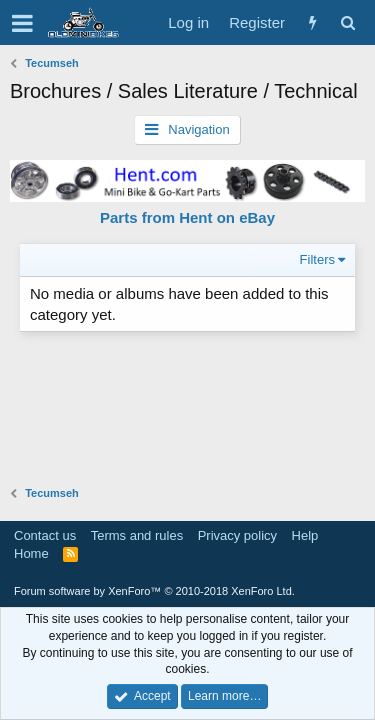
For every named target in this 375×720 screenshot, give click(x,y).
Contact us (45, 535)
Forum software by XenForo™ (154, 591)
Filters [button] (317, 259)
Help (305, 535)
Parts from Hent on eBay (187, 217)
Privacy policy (237, 535)
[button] (22, 23)
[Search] (347, 22)
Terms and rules (137, 535)
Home (31, 553)
